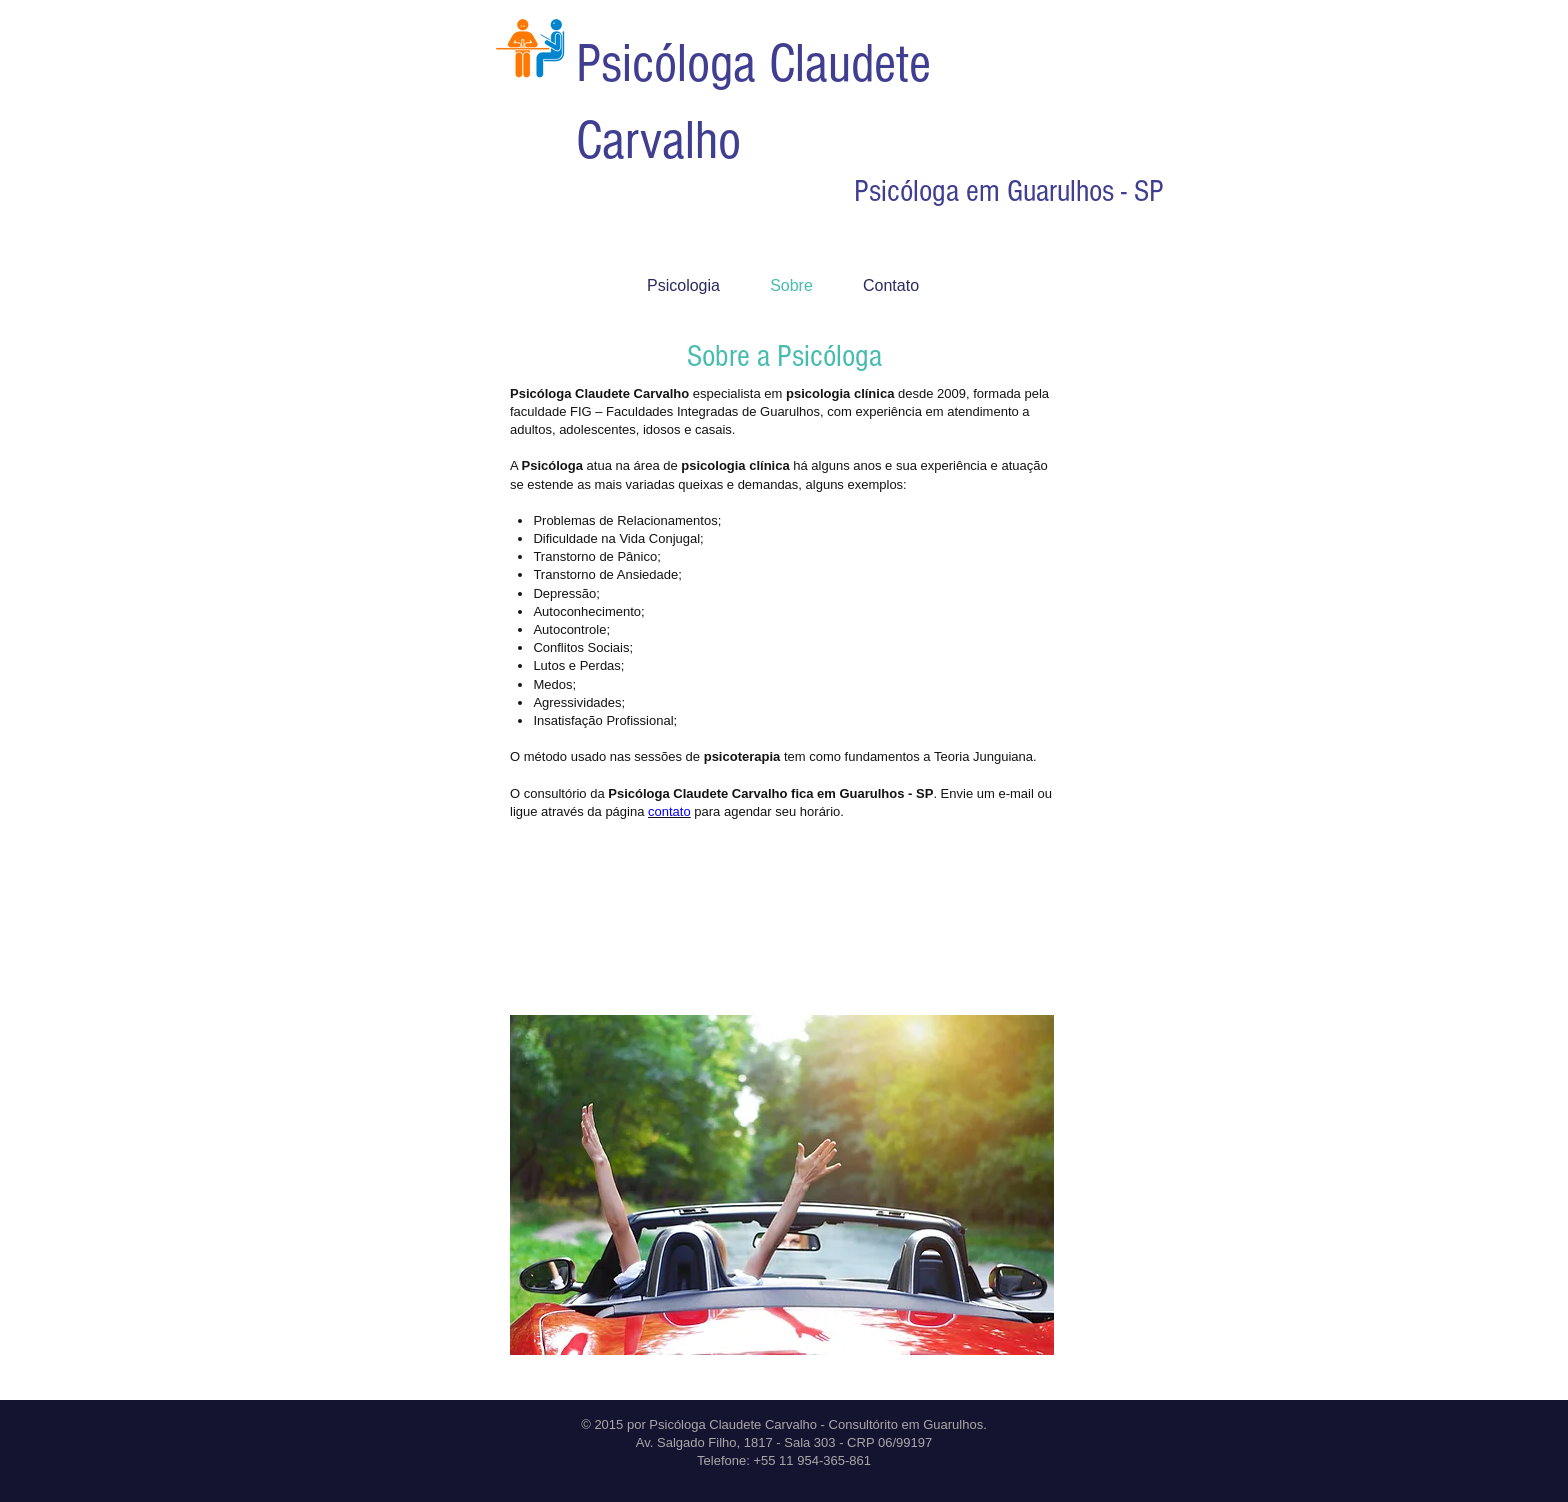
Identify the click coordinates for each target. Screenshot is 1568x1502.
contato (669, 811)
